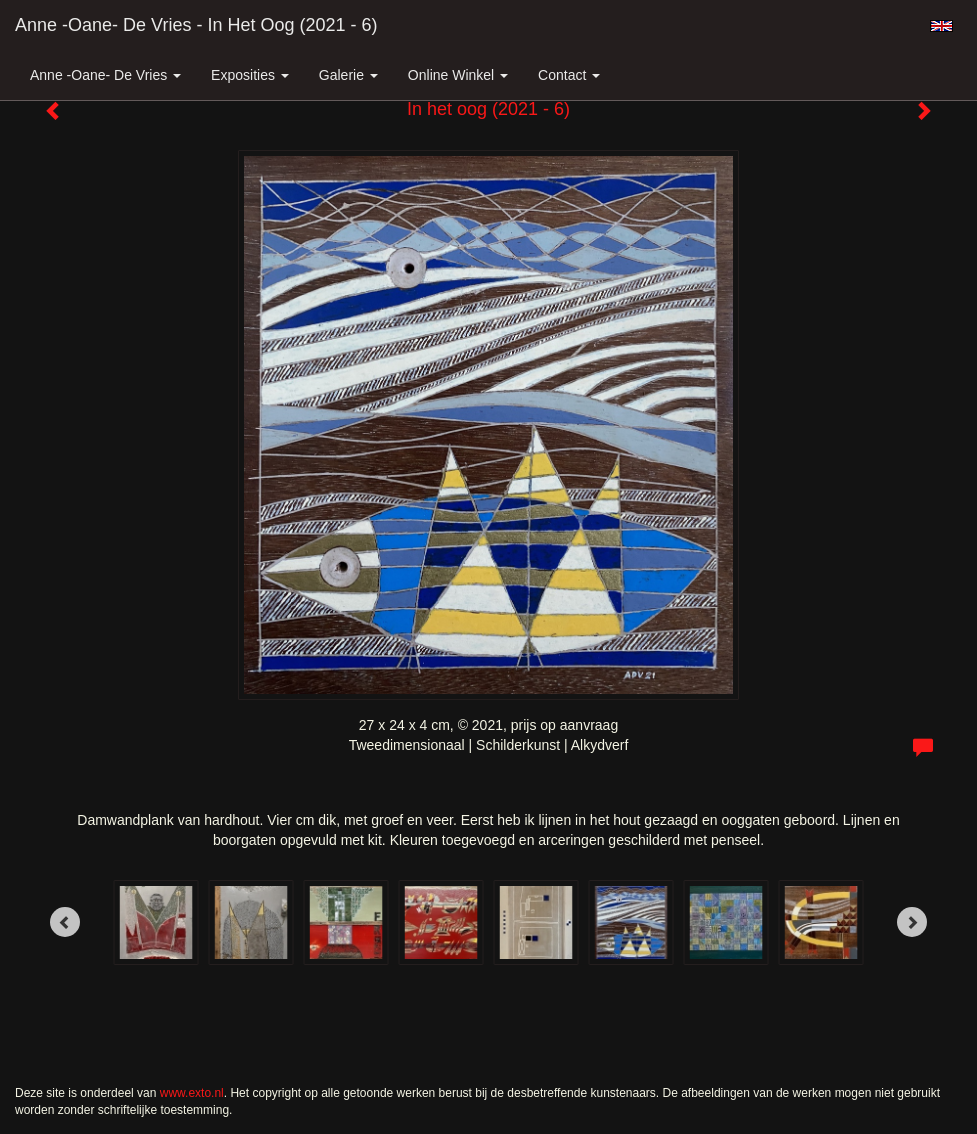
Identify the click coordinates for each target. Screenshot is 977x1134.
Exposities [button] (250, 75)
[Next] (912, 922)
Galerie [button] (348, 75)
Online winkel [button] (458, 75)
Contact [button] (569, 75)
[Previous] (65, 922)
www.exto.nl (192, 1093)
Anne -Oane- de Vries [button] (105, 75)
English (941, 26)
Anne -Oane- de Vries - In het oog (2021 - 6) (196, 25)
